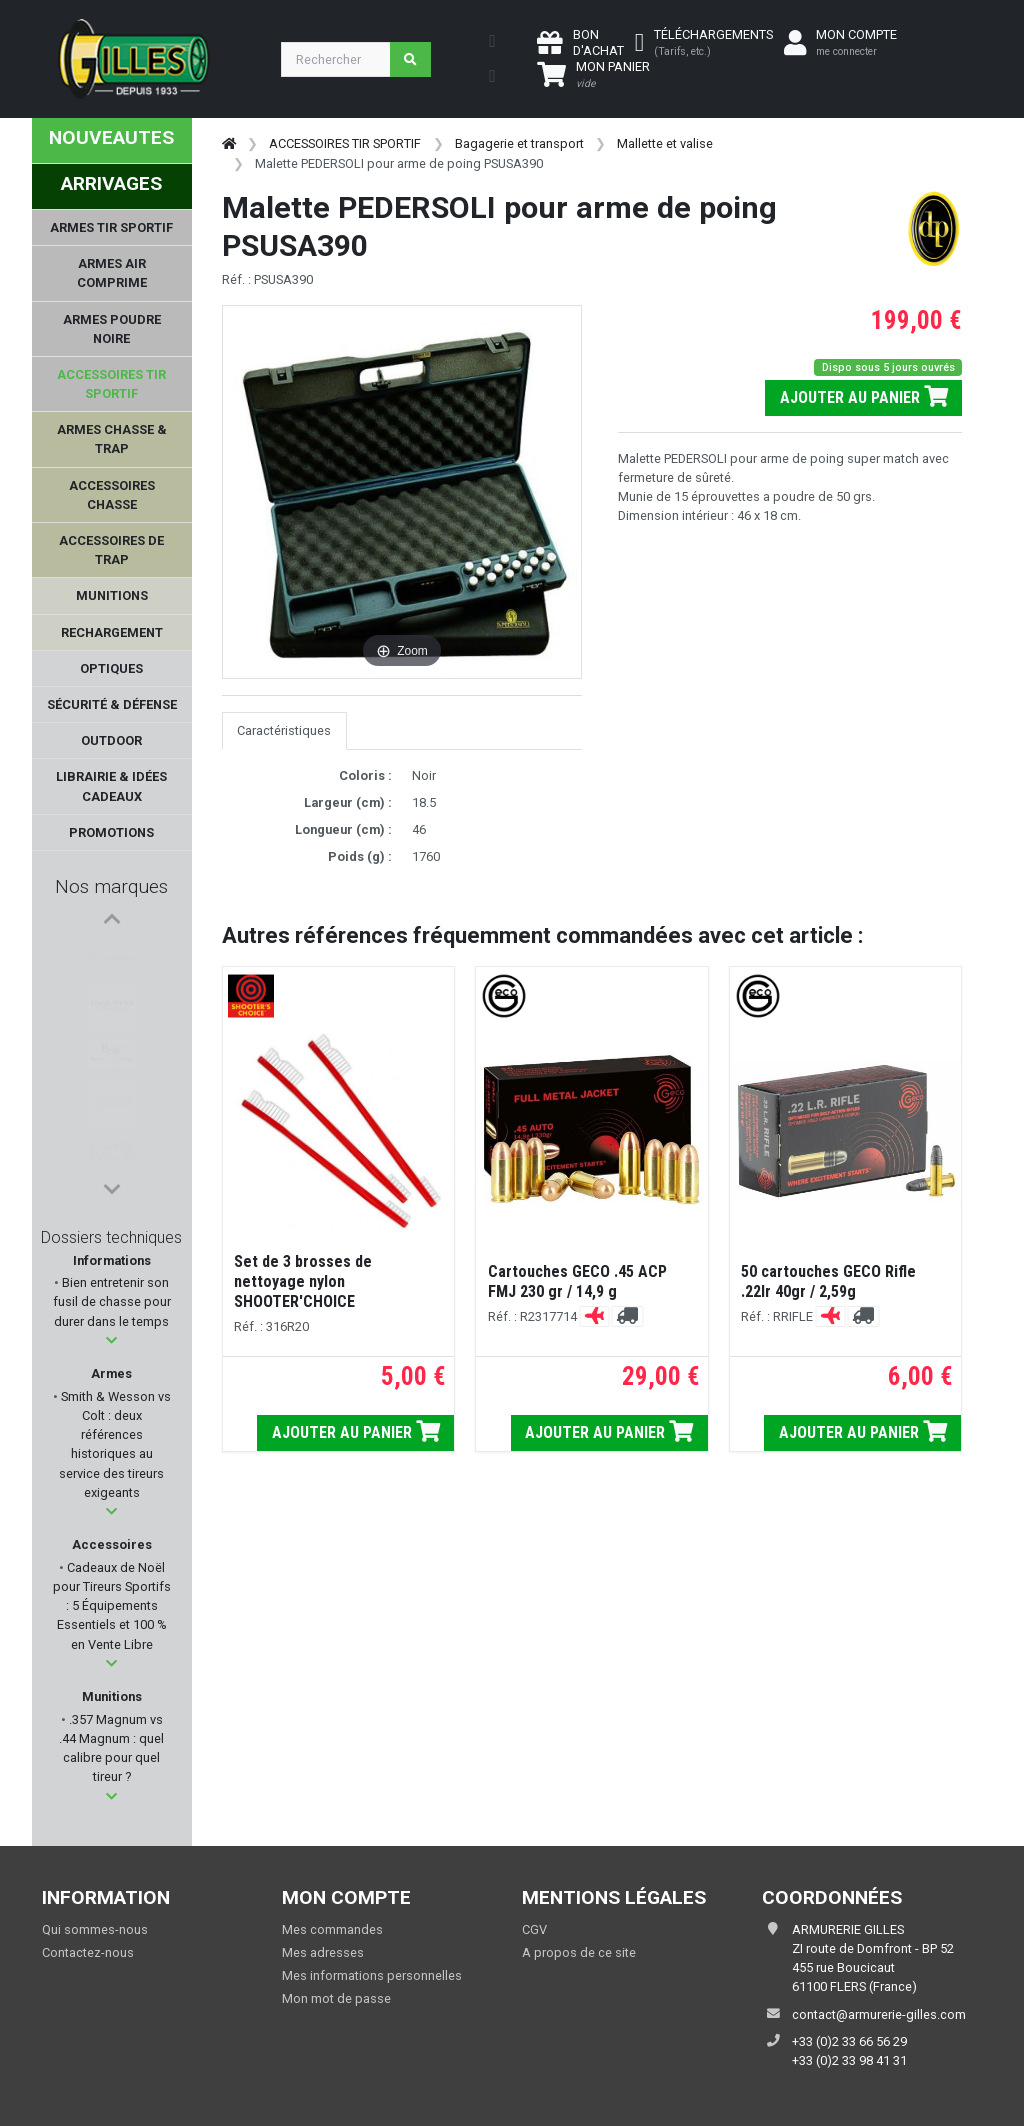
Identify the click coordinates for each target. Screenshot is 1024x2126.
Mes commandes (332, 1929)
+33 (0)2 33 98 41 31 (849, 2060)
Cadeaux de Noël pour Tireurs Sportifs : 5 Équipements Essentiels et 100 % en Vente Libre (112, 1606)
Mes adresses (323, 1952)
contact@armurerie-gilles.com (879, 2014)
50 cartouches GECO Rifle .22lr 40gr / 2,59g (828, 1281)
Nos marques (111, 886)
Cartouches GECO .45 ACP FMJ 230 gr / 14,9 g (577, 1281)
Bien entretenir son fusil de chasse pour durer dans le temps (112, 1301)
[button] (111, 1340)
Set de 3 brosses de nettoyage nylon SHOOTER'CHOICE (303, 1281)
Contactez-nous (88, 1952)
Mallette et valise (665, 143)
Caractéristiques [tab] (284, 730)
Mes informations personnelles (372, 1975)
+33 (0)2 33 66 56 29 (849, 2041)
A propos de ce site (579, 1952)
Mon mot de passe (336, 1998)
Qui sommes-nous (95, 1929)
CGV (534, 1929)
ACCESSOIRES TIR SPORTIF (345, 143)
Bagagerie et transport (519, 143)
